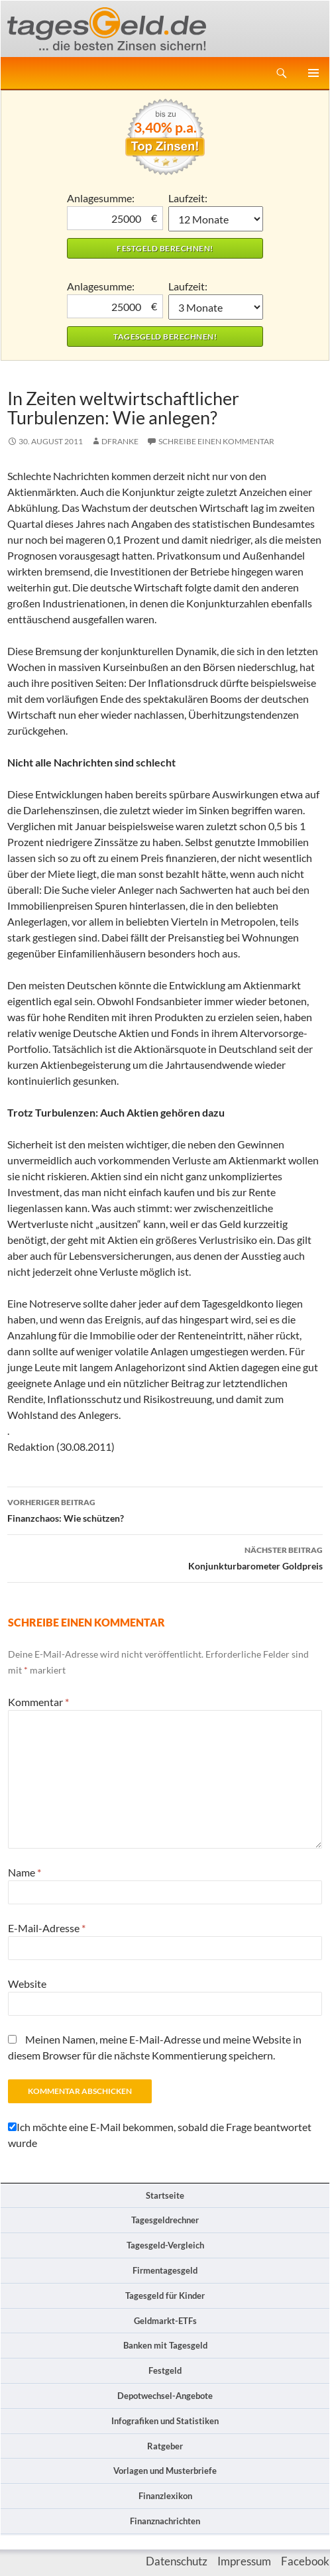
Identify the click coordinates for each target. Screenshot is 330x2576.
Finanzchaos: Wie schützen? (165, 1509)
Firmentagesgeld (165, 2270)
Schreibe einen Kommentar (216, 441)
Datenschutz (176, 2561)
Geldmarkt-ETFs (165, 2320)
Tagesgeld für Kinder (165, 2295)
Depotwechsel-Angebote (165, 2395)
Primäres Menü (313, 73)
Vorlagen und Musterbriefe (165, 2470)
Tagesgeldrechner (165, 2220)
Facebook (305, 2561)
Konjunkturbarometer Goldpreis (165, 1556)
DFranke (119, 441)
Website (27, 1983)
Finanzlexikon (165, 2495)
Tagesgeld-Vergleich (165, 2245)
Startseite (165, 2195)
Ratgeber (165, 2446)
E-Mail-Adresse (46, 1928)
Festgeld (165, 2370)
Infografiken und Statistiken (165, 2421)
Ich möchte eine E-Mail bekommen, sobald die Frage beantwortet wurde (159, 2134)
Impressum (244, 2561)
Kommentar (38, 1701)
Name (24, 1872)
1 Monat (215, 218)
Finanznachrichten (165, 2521)
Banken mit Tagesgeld (165, 2345)
